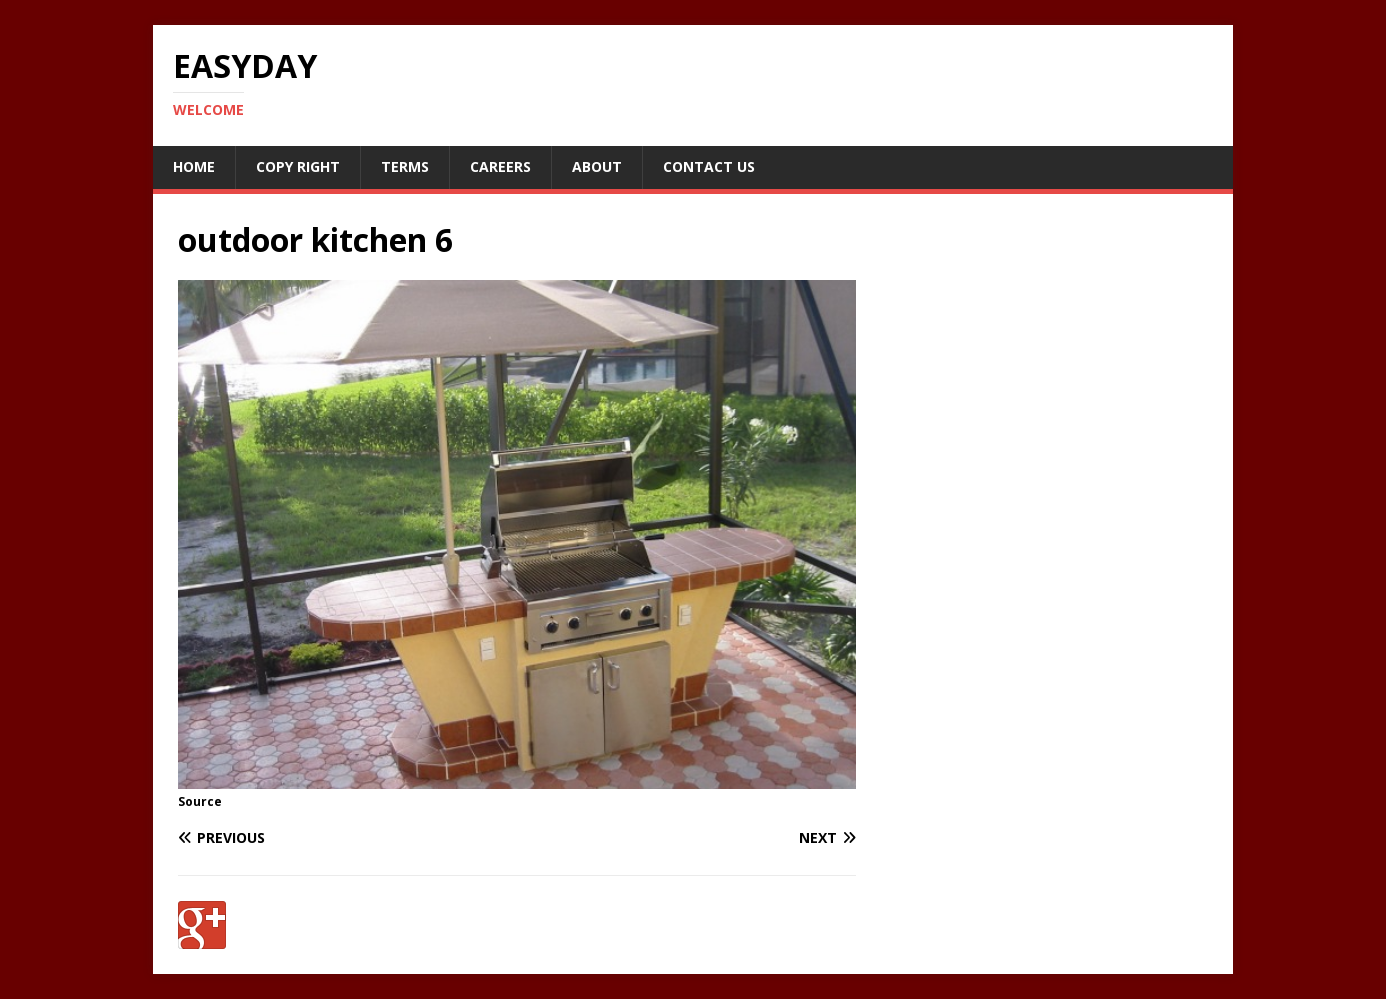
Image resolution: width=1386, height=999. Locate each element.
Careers (500, 166)
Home (194, 166)
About (597, 166)
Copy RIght (298, 166)
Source (200, 801)
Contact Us (709, 166)
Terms (405, 166)
